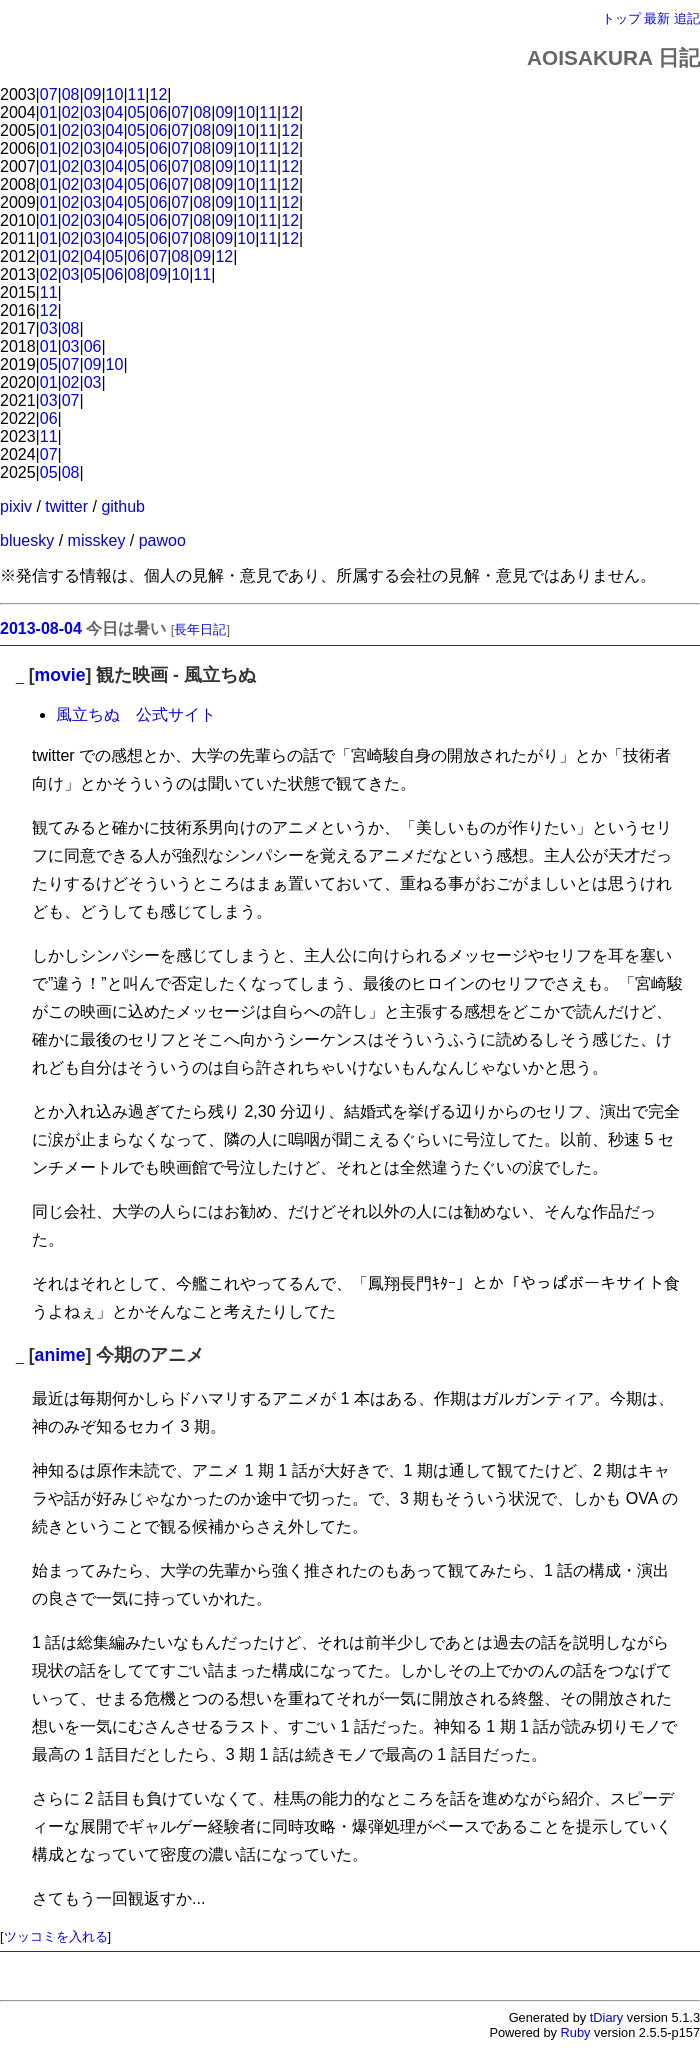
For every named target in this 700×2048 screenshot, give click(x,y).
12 (159, 94)
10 (115, 94)
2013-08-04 (41, 628)
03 (93, 112)
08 (71, 94)
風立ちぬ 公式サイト (136, 714)
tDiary (606, 2017)
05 (137, 112)
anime (60, 1355)
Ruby (576, 2032)
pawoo (162, 540)
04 (115, 112)
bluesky (27, 540)
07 (49, 94)
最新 (657, 18)
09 (93, 94)
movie (60, 675)
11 (137, 94)
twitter (66, 506)
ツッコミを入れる (56, 1936)
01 (49, 112)
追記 (687, 18)
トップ (621, 18)
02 (71, 112)
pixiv (16, 506)
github (123, 506)
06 (159, 112)
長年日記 (200, 629)
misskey (97, 540)
